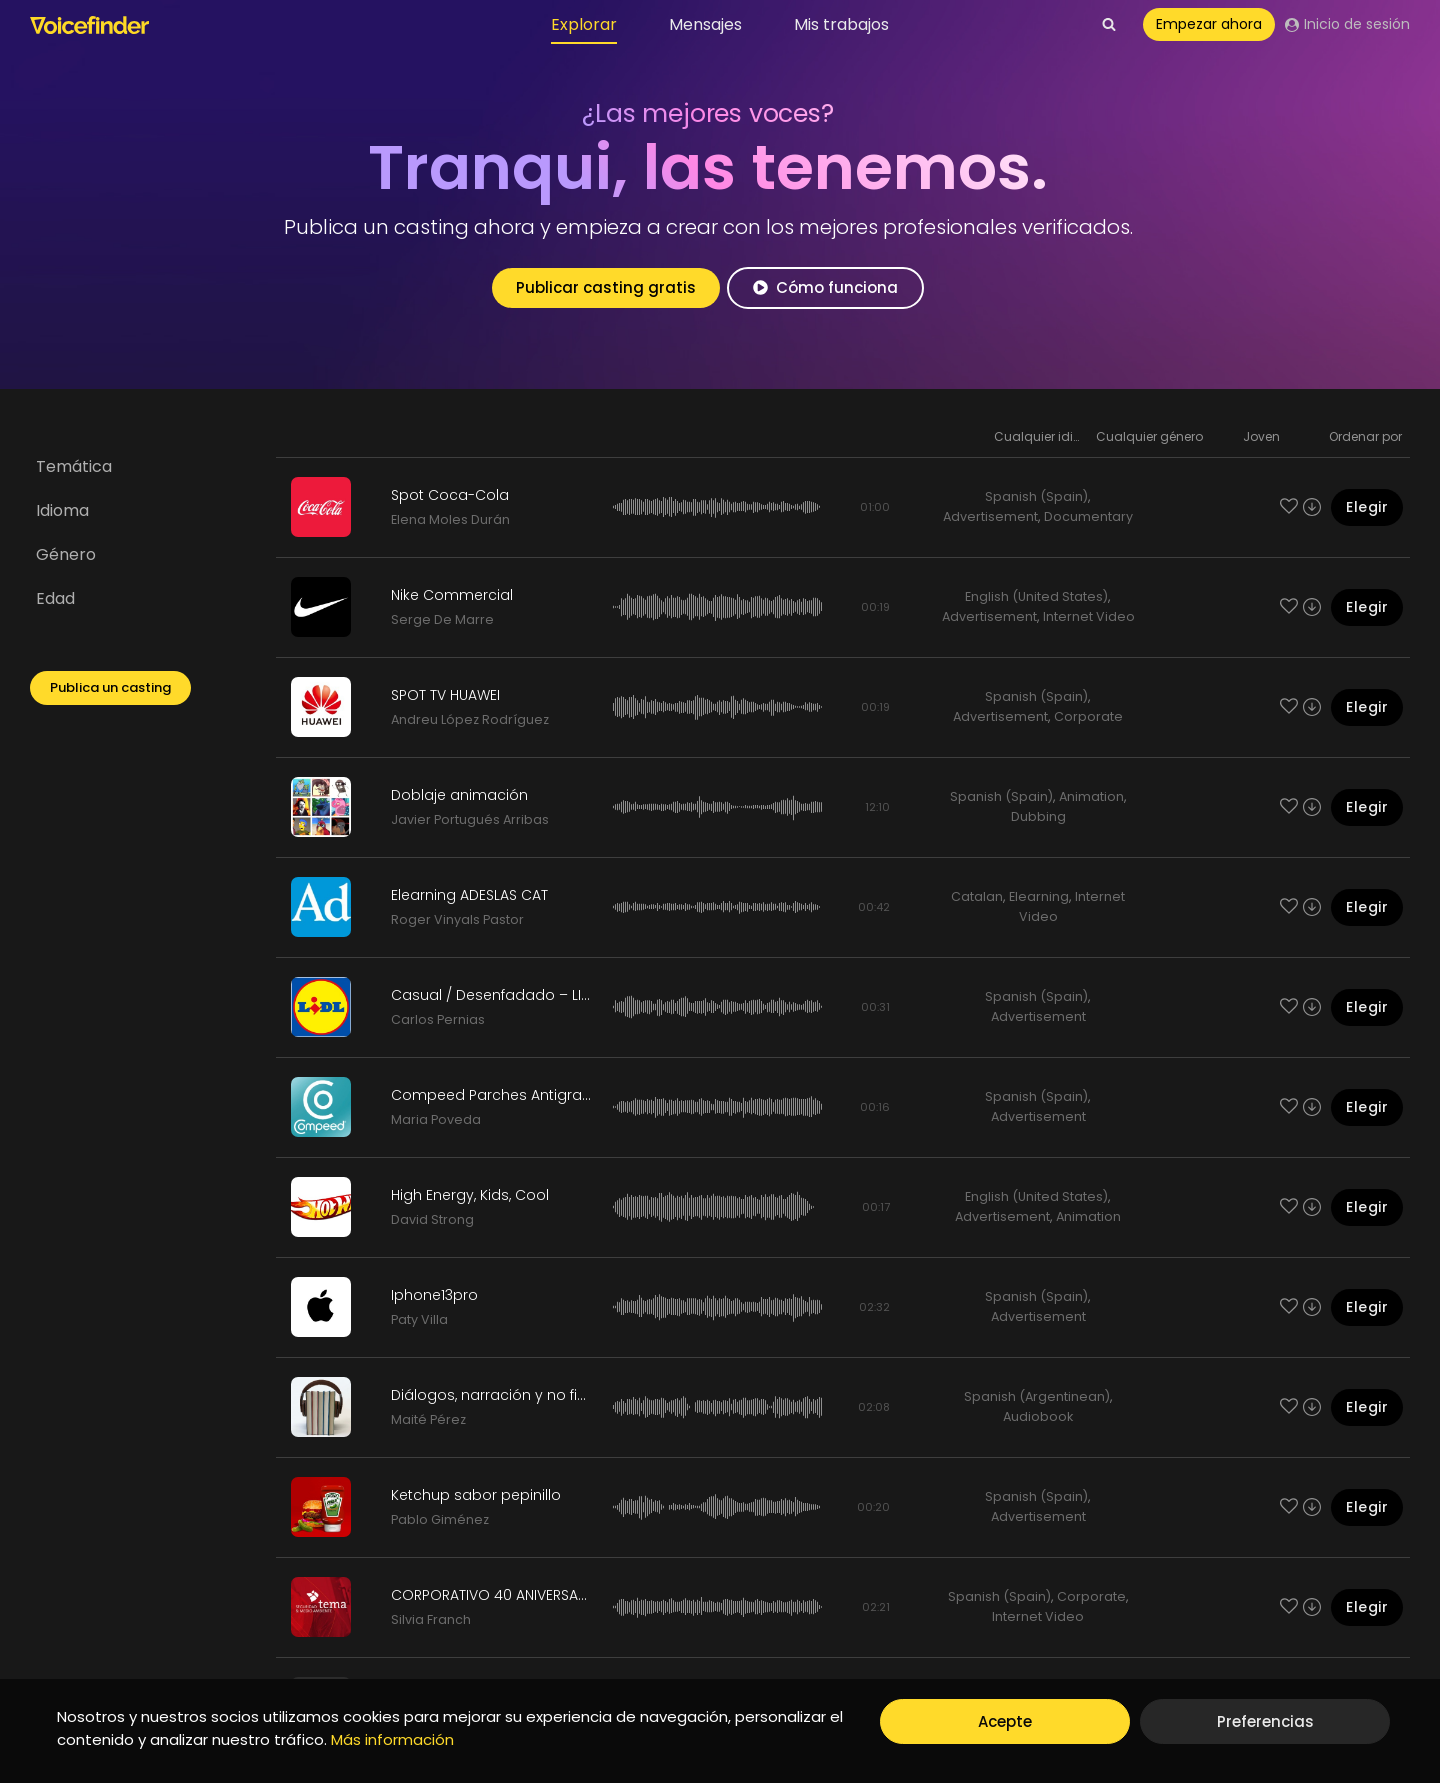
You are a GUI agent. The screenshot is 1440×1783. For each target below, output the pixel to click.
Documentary (1088, 516)
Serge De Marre (442, 619)
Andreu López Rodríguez (470, 719)
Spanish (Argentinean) (1037, 1396)
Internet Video (1089, 616)
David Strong (432, 1219)
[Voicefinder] (89, 25)
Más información (392, 1739)
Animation (1091, 796)
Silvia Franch (431, 1619)
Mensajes (705, 24)
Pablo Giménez (440, 1519)
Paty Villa (419, 1319)
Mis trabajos (841, 24)
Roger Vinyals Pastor (457, 919)
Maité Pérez (428, 1419)
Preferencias (1265, 1721)
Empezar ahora (1209, 24)
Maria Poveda (436, 1119)
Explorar (584, 24)
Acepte (1005, 1721)
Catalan (977, 896)
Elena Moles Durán (450, 519)
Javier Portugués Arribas (470, 819)
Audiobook (1038, 1416)
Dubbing (1038, 816)
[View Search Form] (1109, 25)
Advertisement (990, 516)
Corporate (1088, 716)
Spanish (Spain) (1036, 496)
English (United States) (1036, 596)
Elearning (1039, 896)
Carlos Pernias (438, 1019)
